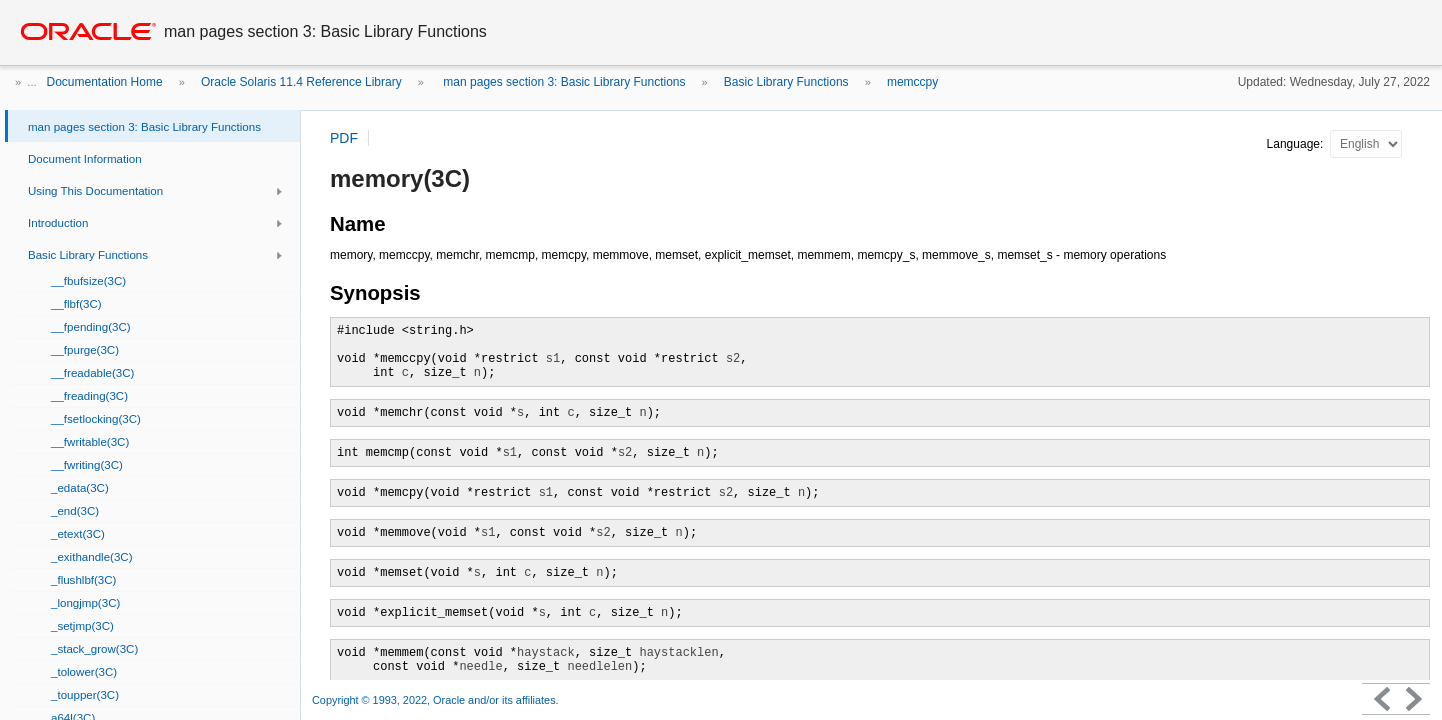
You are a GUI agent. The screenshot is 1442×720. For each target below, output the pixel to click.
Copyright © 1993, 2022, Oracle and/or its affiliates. (437, 700)
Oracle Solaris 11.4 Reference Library (301, 82)
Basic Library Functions (786, 82)
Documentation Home (105, 82)
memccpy (912, 82)
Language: (1297, 144)
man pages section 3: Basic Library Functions (562, 82)
